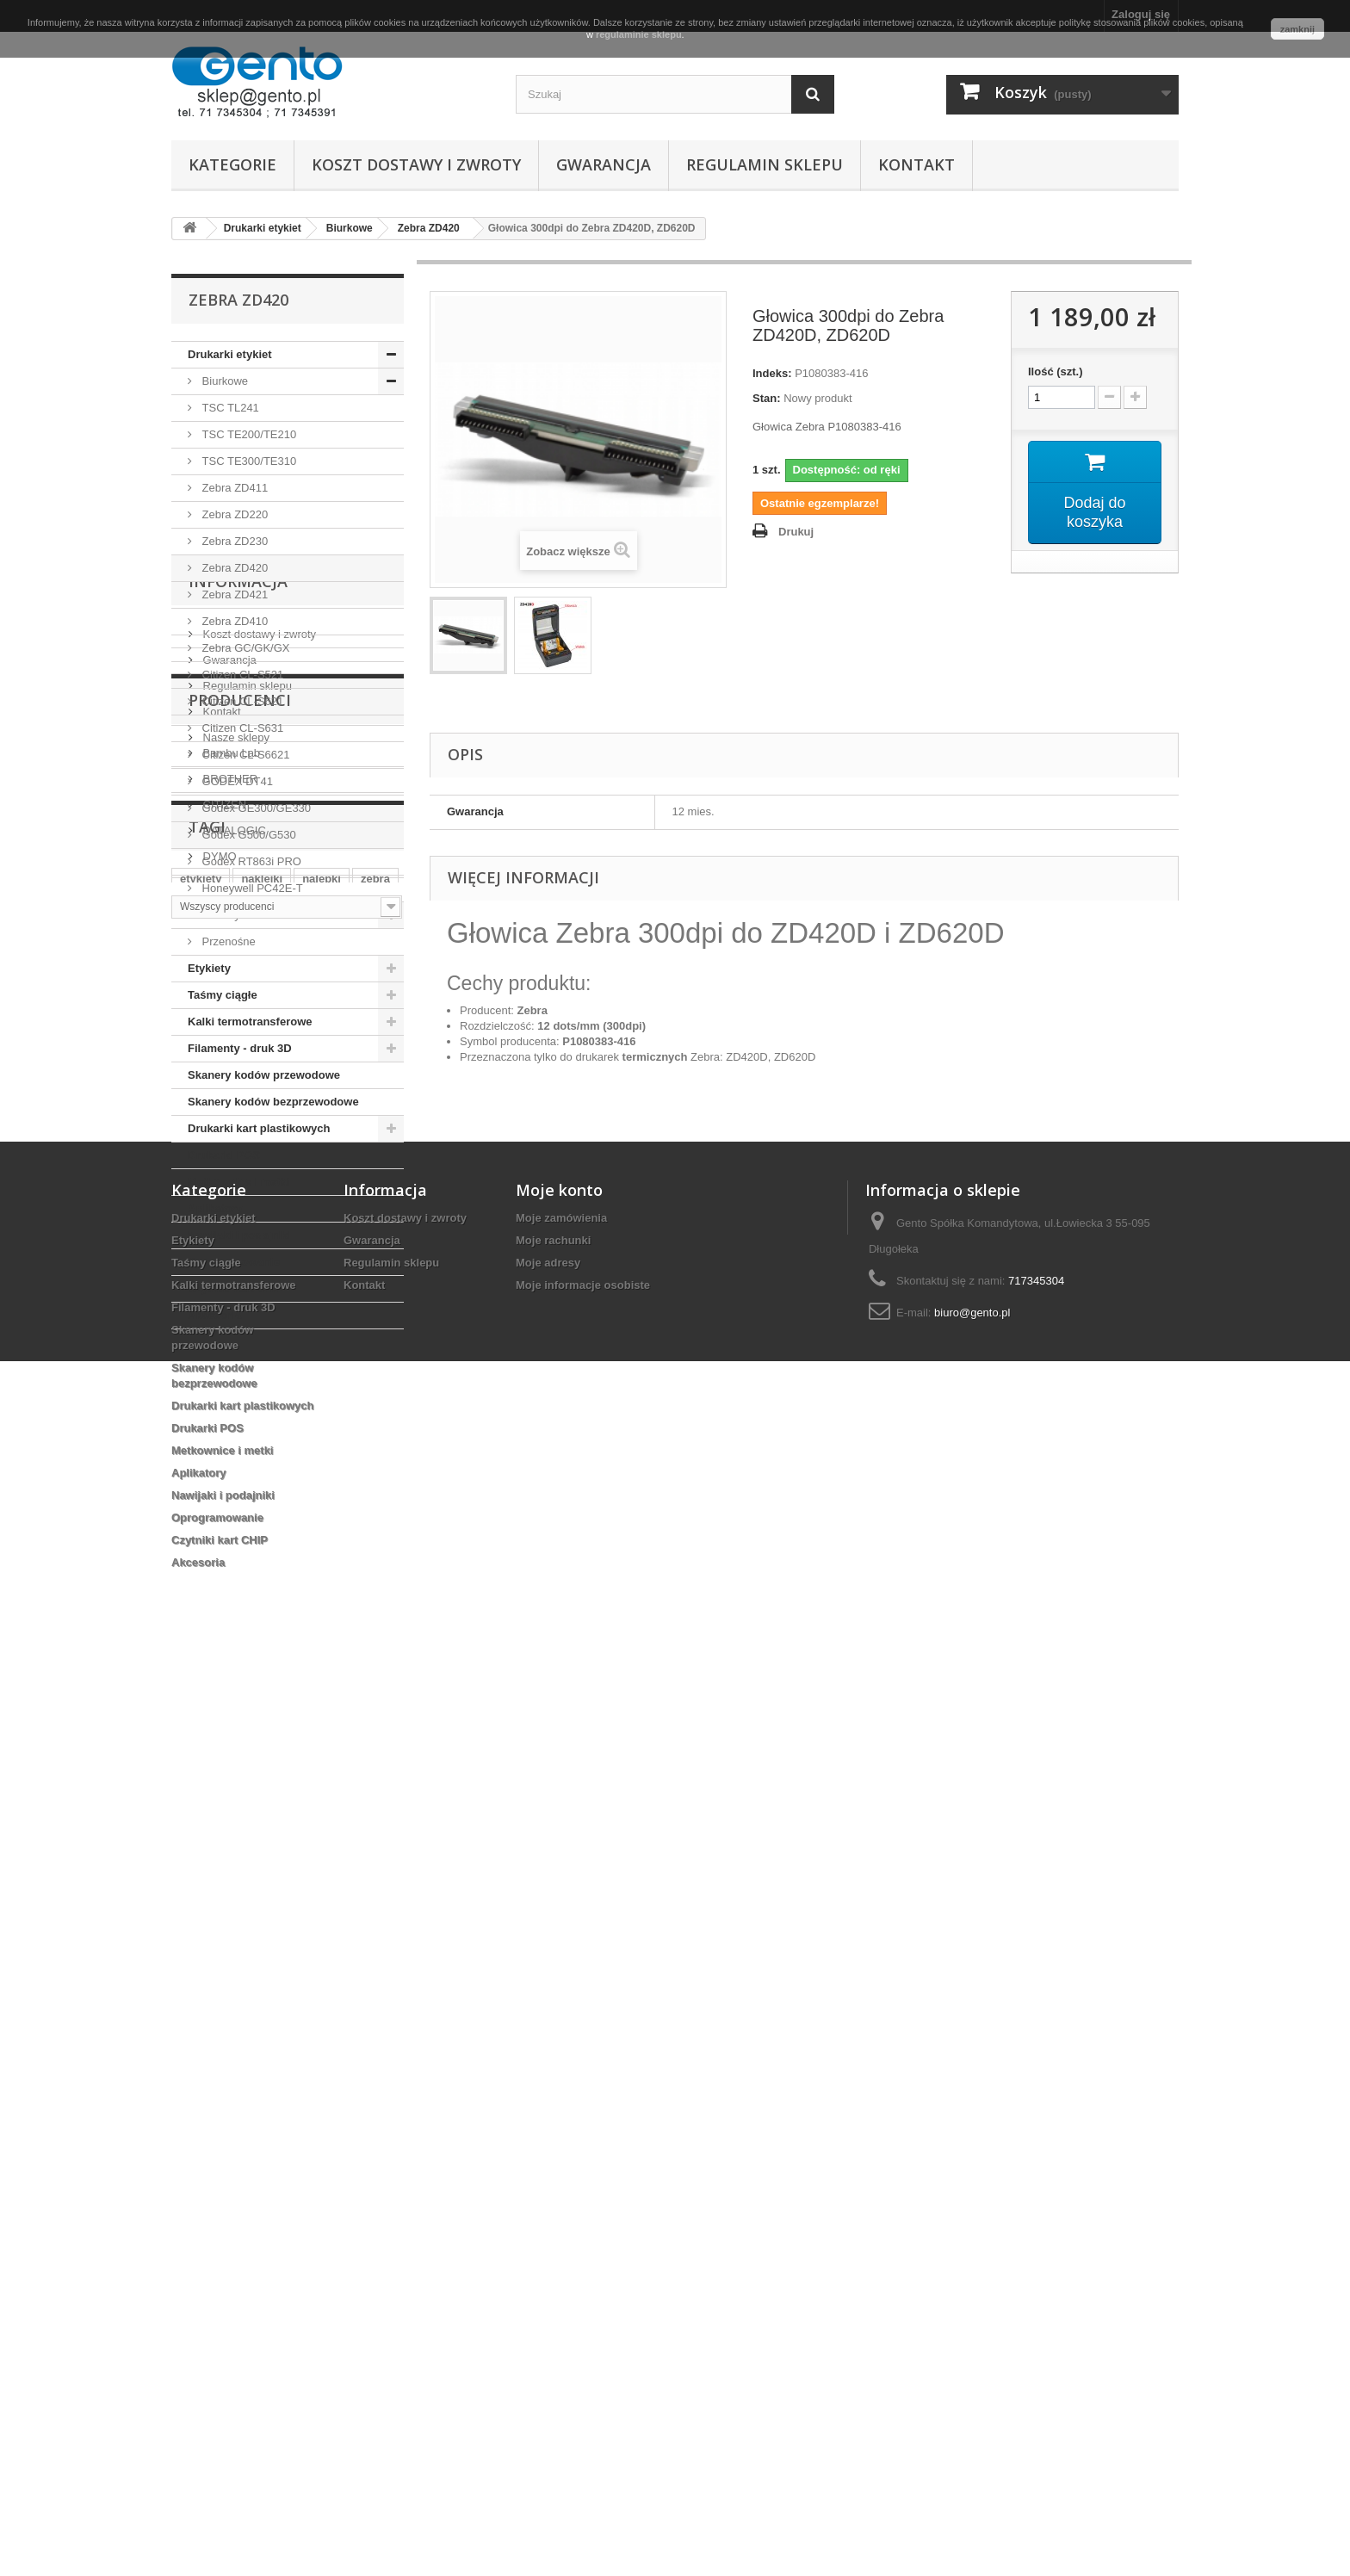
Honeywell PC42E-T (251, 888)
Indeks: (772, 373)
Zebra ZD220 (233, 514)
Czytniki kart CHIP (236, 1288)
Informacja (238, 1381)
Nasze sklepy (234, 1530)
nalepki (321, 1910)
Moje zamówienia (561, 2122)
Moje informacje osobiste (583, 2189)
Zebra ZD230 (233, 541)
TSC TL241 (229, 407)
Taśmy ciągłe (222, 994)
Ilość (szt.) (1055, 371)
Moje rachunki (553, 2145)
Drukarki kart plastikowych (259, 1128)
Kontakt (916, 164)
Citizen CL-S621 (241, 701)
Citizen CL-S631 (241, 727)
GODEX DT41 (236, 781)
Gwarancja (603, 164)
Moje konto (559, 2094)
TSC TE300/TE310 (247, 461)
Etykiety (209, 968)
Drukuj (796, 531)
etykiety (200, 1910)
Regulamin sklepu (764, 164)
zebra (375, 1910)
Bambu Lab (230, 1641)
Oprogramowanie (234, 1261)
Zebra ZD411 (233, 487)
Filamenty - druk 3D (240, 1048)
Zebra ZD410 (233, 621)
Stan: (766, 398)
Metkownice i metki (238, 1181)
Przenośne (227, 941)
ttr (232, 1936)
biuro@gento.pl (972, 2217)
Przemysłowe (234, 914)
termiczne (347, 1936)
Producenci (240, 1595)
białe (193, 1936)
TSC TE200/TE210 (247, 434)
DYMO (218, 1744)
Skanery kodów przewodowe (264, 1074)
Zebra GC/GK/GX (244, 647)
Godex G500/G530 (247, 834)
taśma (196, 1962)
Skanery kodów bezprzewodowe (273, 1101)
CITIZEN (223, 1693)
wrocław (278, 1936)
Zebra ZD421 (233, 594)
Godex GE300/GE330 (255, 808)
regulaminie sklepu (639, 34)
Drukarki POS (224, 1155)
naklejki (261, 1910)
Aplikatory (215, 1208)
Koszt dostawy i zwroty (416, 164)
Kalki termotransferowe (250, 1021)
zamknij (1297, 29)
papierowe (260, 1962)
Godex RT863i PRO (250, 861)
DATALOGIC (233, 1718)
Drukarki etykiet (230, 354)
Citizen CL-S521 (241, 674)
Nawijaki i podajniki (239, 1235)
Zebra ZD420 (233, 567)
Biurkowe (223, 381)
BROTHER (228, 1667)
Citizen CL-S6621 (244, 754)
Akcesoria (214, 1315)
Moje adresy (548, 2167)
